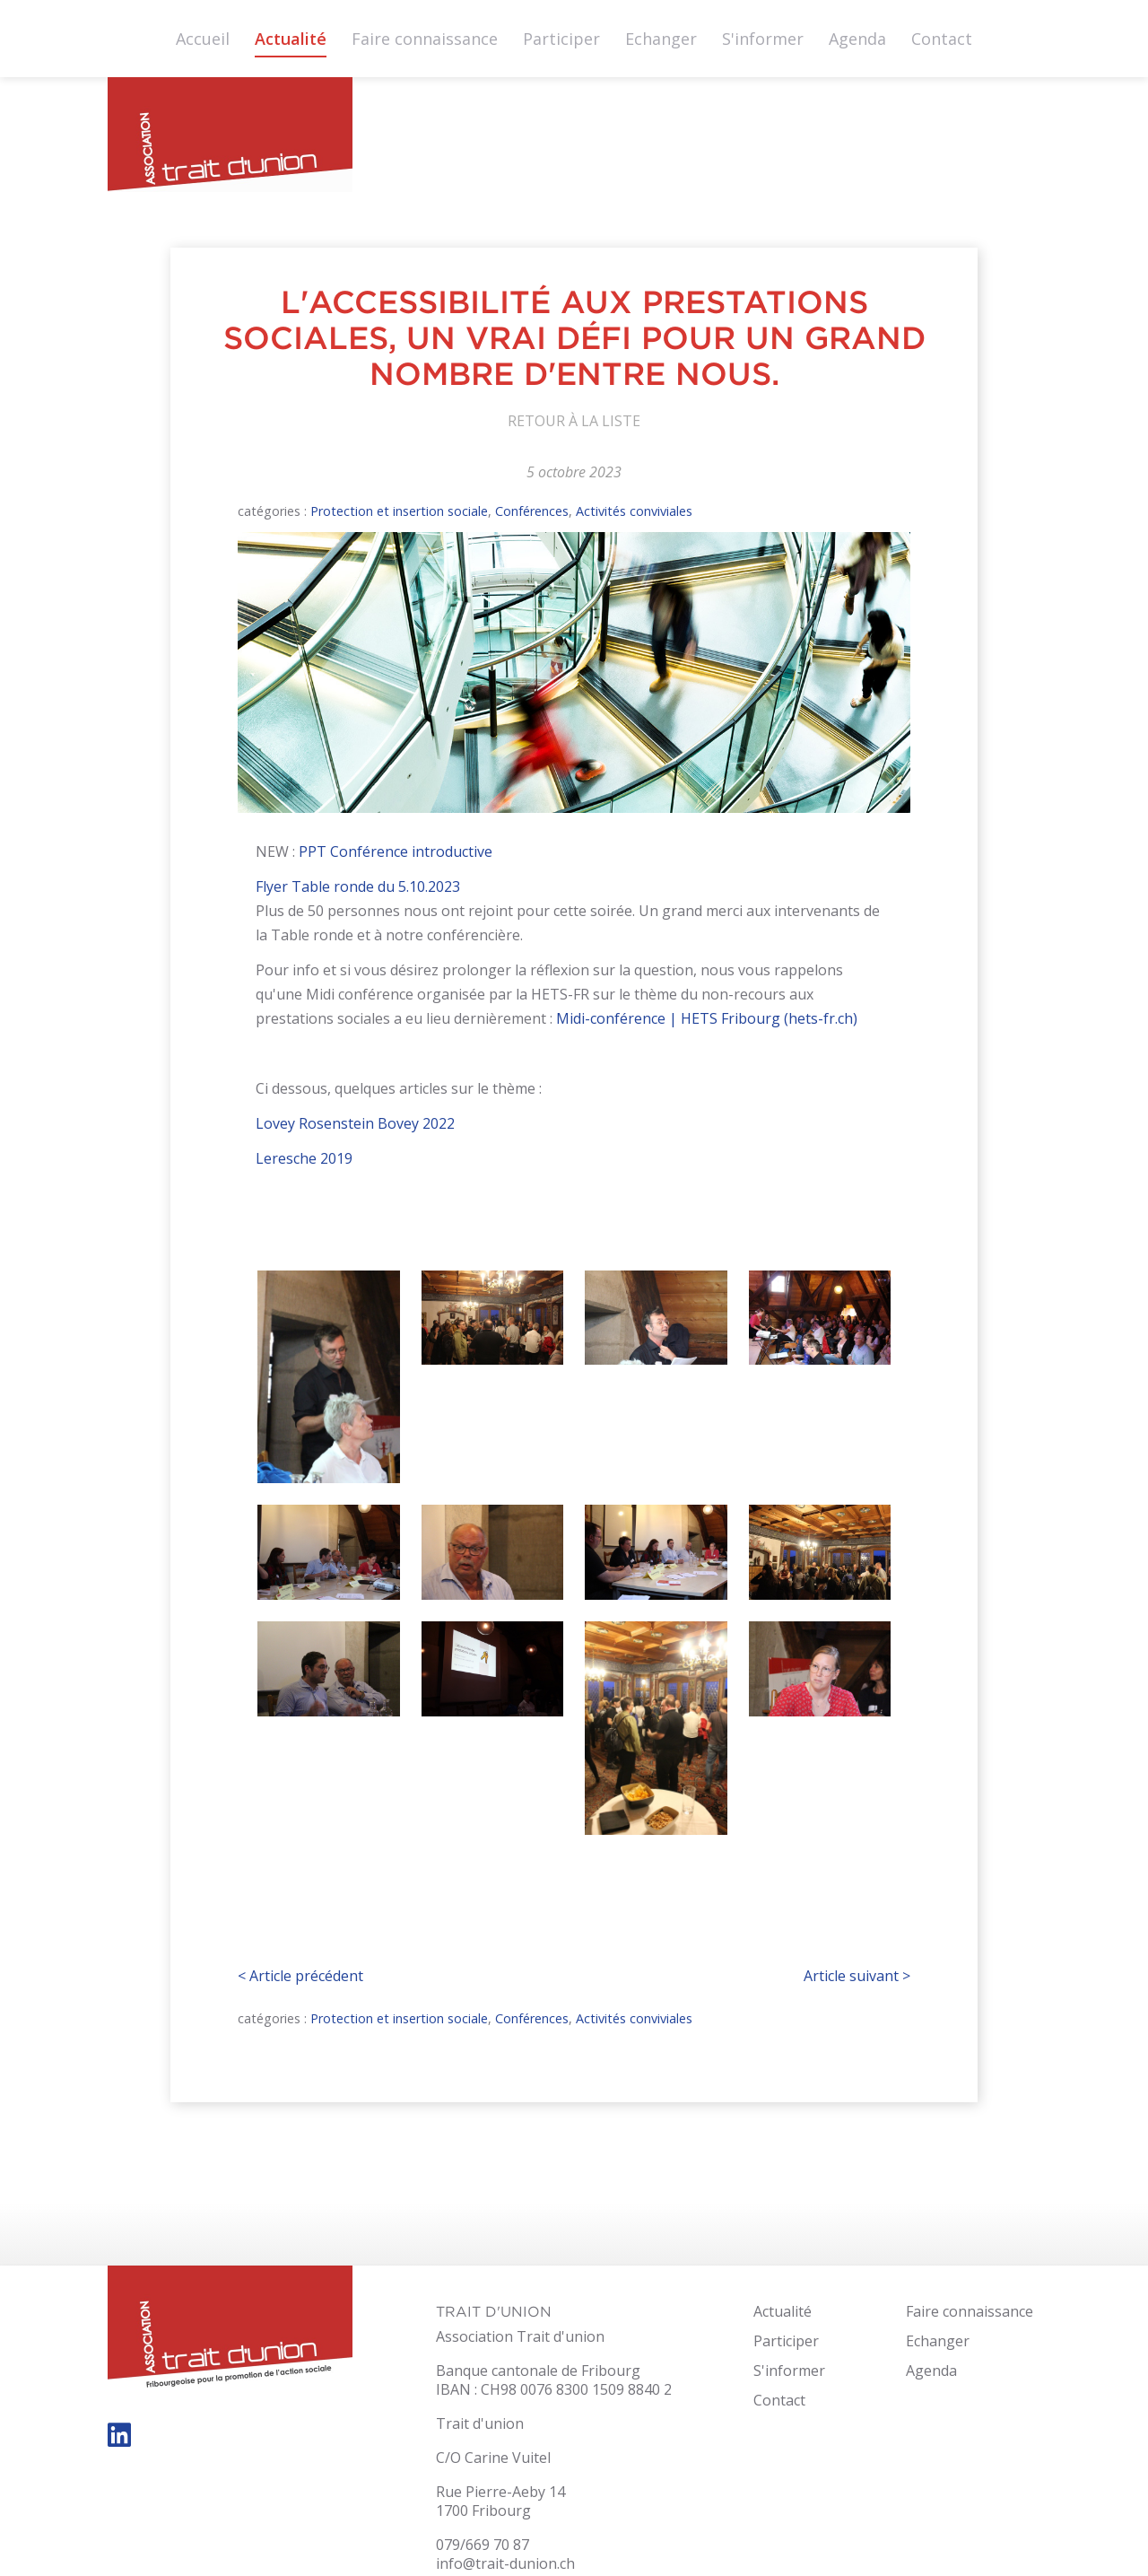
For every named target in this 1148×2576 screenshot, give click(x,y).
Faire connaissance (425, 38)
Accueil (203, 38)
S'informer (763, 38)
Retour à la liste (574, 421)
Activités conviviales (634, 511)
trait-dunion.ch (230, 139)
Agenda (857, 38)
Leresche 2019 (304, 1158)
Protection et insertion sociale (399, 511)
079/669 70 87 (482, 2544)
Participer (561, 38)
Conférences (532, 511)
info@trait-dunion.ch (505, 2563)
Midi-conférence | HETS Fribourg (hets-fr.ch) (706, 1018)
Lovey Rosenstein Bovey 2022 (355, 1123)
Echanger (661, 38)
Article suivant (857, 1976)
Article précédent (300, 1976)
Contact (941, 38)
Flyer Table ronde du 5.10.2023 (358, 886)
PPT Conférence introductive (393, 851)
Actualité (290, 38)
